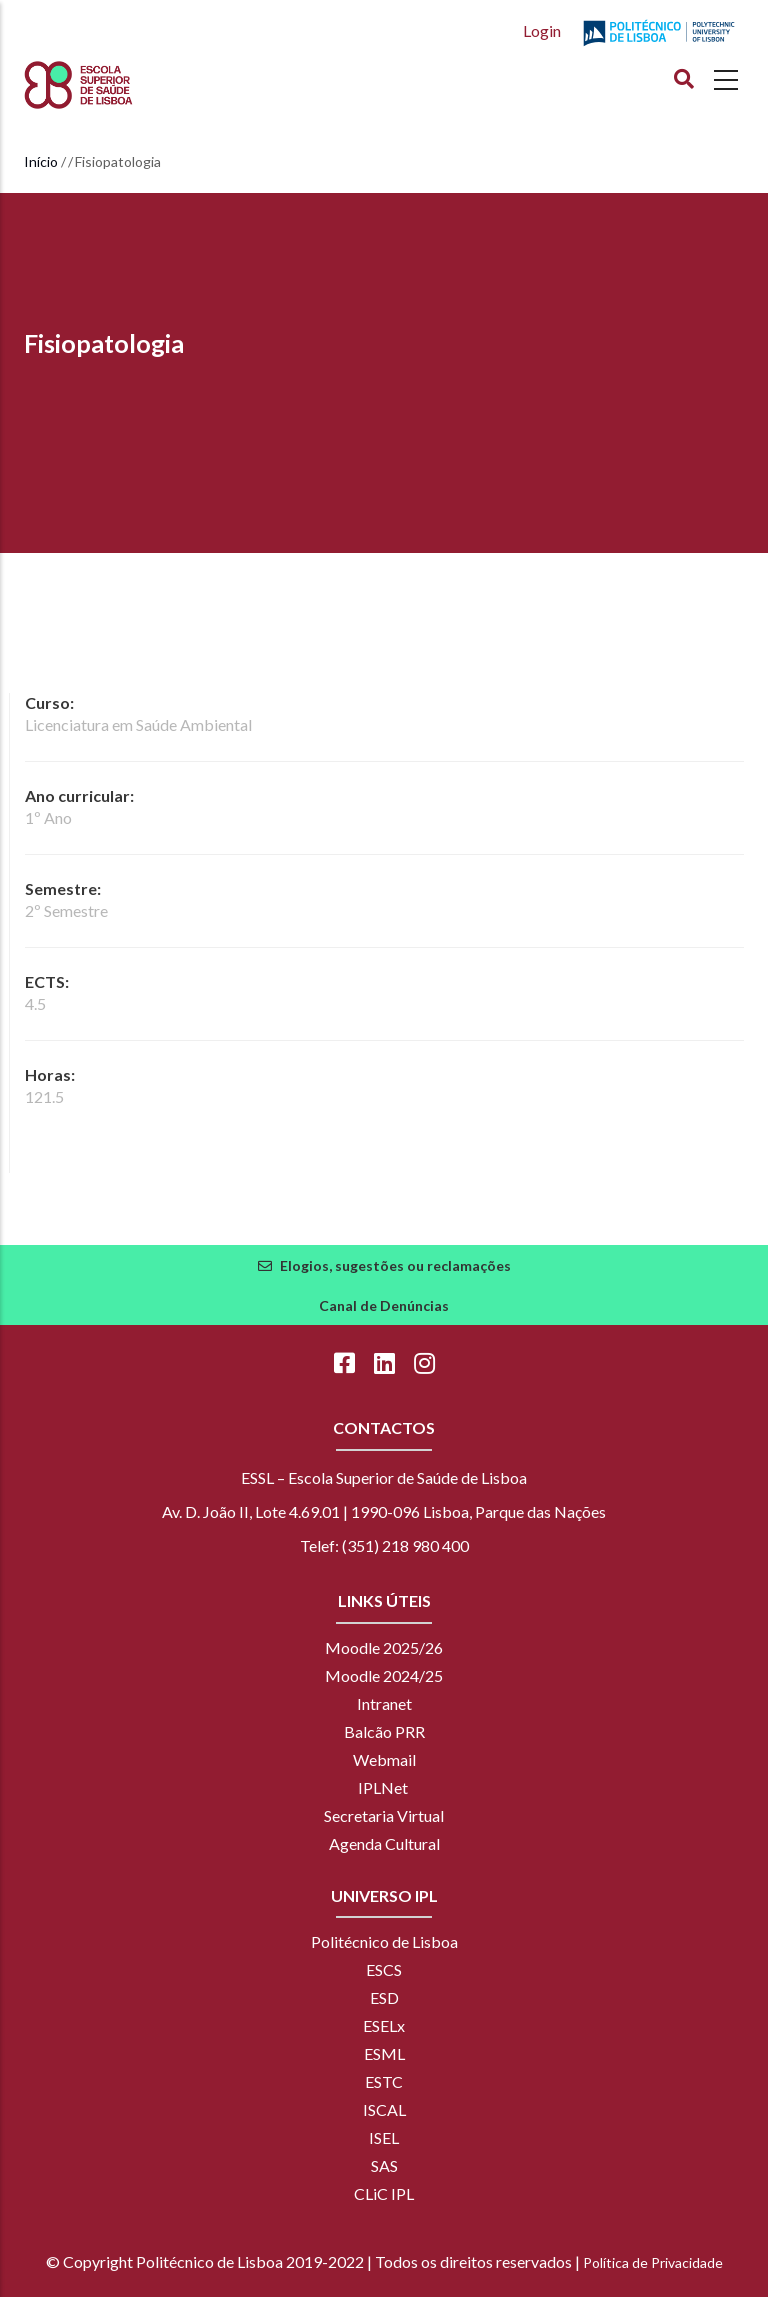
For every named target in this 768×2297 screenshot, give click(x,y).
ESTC (384, 2081)
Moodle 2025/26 (384, 1647)
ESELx (384, 2025)
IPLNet (383, 1787)
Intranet (384, 1703)
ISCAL (384, 2109)
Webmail (384, 1759)
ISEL (384, 2137)
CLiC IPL (384, 2193)
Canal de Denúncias (384, 1305)
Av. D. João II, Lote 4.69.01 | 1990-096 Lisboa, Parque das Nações (384, 1511)
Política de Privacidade (653, 2262)
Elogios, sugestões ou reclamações (395, 1265)
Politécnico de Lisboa (384, 1941)
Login (542, 30)
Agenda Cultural (384, 1843)
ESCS (384, 1969)
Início (41, 161)
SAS (384, 2165)
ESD (384, 1997)
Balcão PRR (384, 1731)
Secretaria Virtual (384, 1815)
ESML (384, 2053)
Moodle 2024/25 (384, 1675)
